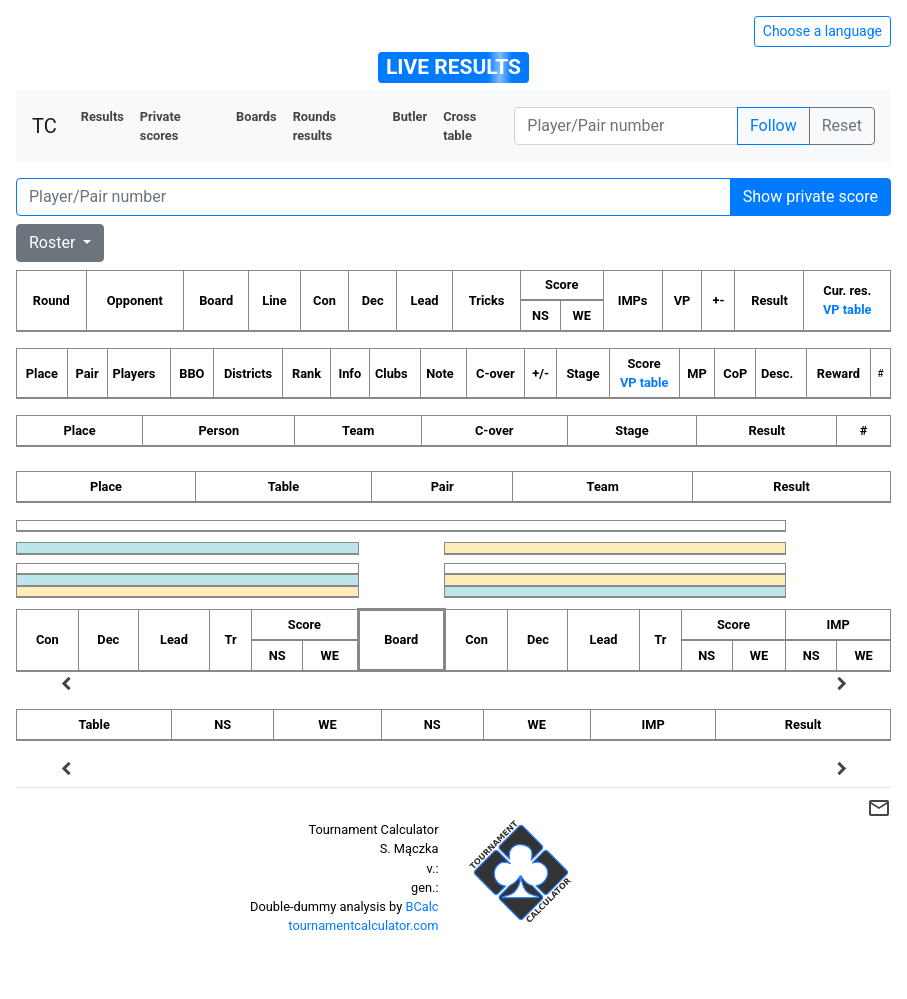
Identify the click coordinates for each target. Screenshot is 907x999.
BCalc (421, 906)
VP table (847, 309)
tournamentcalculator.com (363, 925)
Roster (54, 242)
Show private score (810, 196)
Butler (409, 116)
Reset (842, 125)
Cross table (459, 126)
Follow (773, 125)
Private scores (160, 126)
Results (102, 116)
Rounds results (315, 126)
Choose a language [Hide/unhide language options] (822, 31)
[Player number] (626, 126)
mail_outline (879, 808)
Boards (256, 116)
